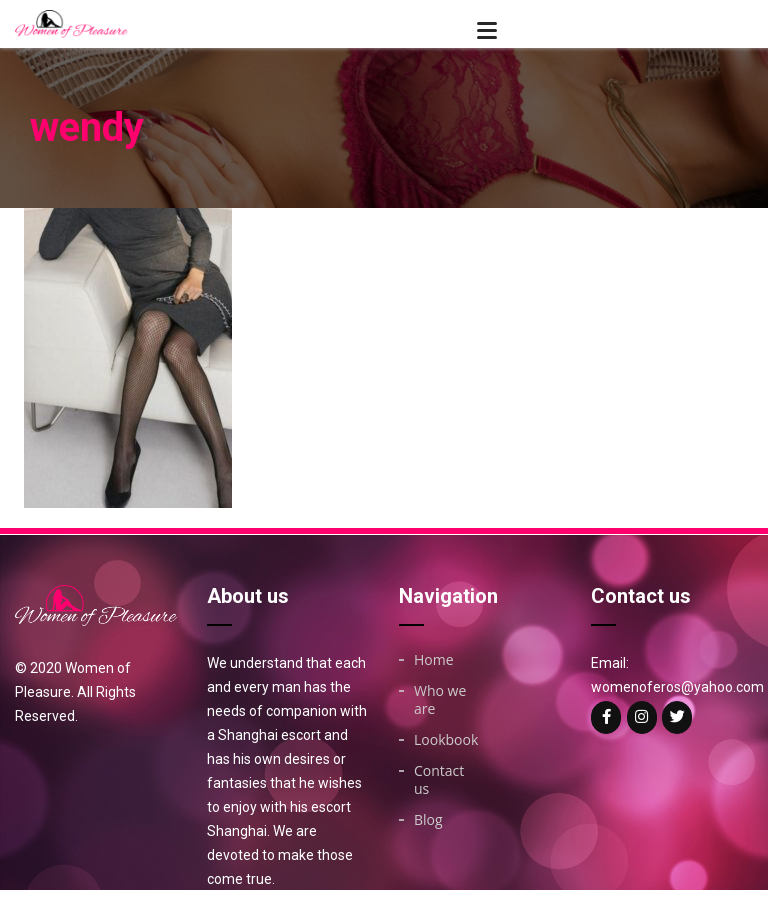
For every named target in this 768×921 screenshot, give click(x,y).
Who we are (440, 700)
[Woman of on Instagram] (642, 717)
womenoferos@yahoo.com (677, 687)
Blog (428, 820)
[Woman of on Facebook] (606, 717)
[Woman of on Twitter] (677, 717)
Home (434, 660)
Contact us (439, 780)
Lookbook (446, 740)
